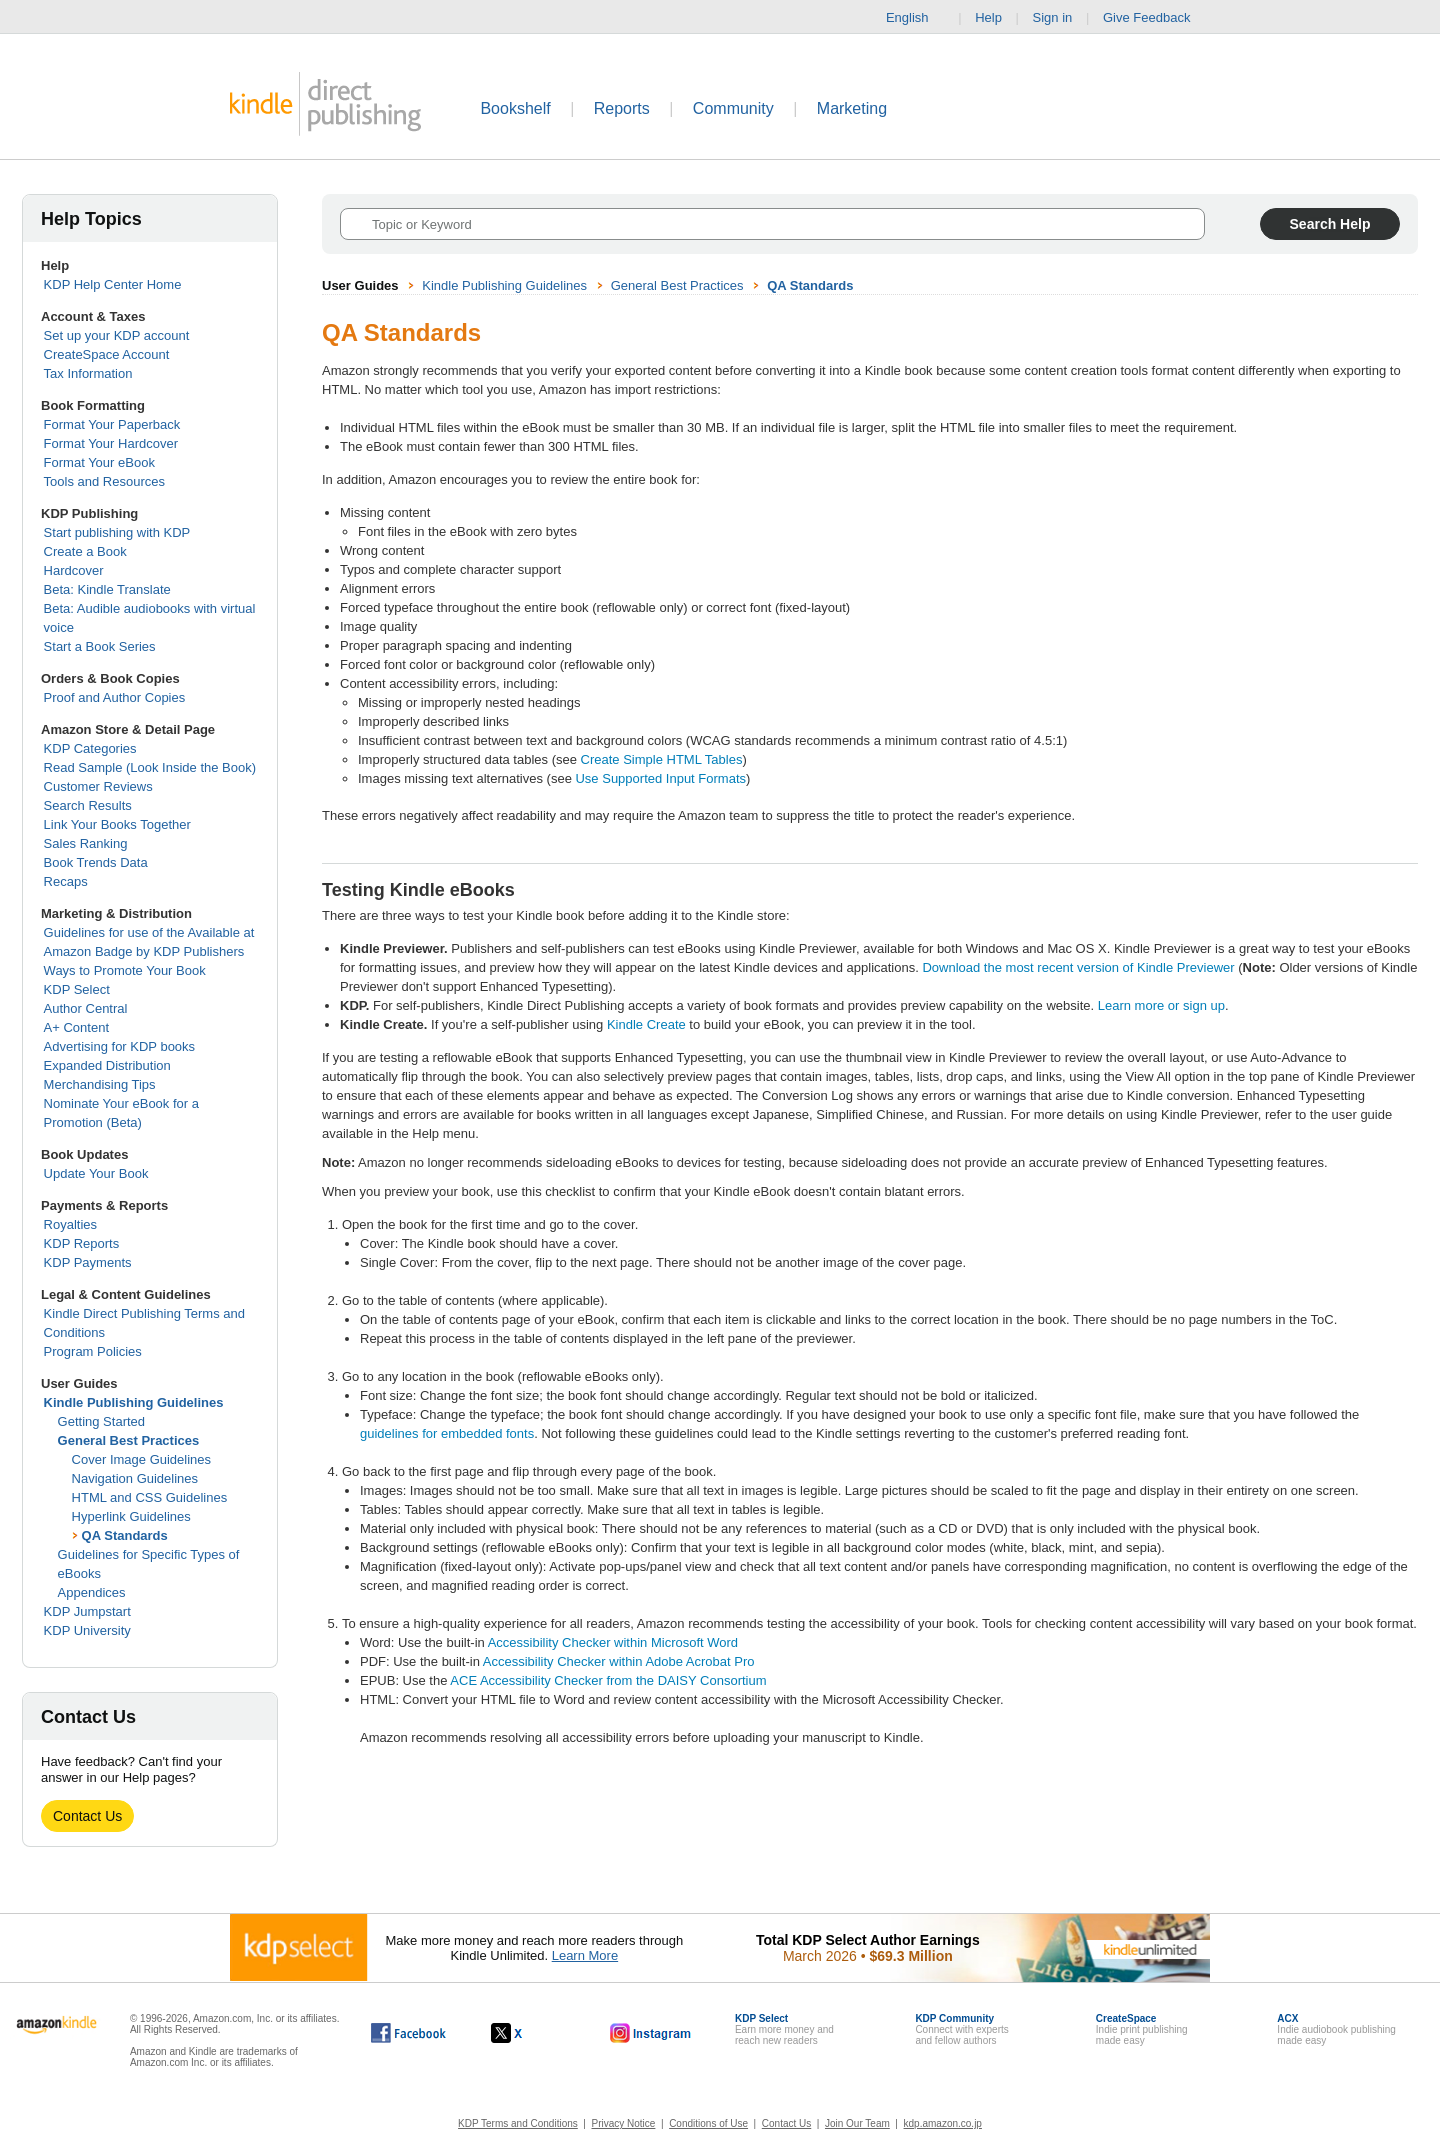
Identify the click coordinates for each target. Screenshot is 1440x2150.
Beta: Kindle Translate (107, 589)
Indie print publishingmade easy (1142, 2029)
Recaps (66, 881)
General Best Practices (129, 1440)
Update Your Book (96, 1173)
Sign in (1053, 17)
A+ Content (76, 1027)
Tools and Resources (104, 481)
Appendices (92, 1592)
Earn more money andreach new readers (784, 2029)
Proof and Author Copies (115, 697)
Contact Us (87, 1816)
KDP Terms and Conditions (518, 2123)
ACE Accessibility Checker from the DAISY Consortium (608, 1680)
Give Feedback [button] (1156, 18)
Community (733, 108)
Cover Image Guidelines (141, 1459)
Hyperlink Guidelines (131, 1516)
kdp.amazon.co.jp (943, 2123)
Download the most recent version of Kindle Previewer (1080, 967)
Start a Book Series (100, 646)
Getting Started (101, 1421)
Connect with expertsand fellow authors (961, 2029)
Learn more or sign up (1161, 1005)
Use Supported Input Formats (660, 778)
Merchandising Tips (100, 1084)
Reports (622, 108)
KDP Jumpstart (87, 1611)
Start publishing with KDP (117, 532)
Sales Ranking (86, 843)
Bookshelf (515, 108)
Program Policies (93, 1351)
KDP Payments (88, 1262)
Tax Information (88, 373)
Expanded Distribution (107, 1065)
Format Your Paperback (112, 424)
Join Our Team (857, 2123)
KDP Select (77, 989)
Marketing (852, 108)
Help (988, 17)
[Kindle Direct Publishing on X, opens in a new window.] (527, 2033)
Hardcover (74, 570)
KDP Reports (82, 1243)
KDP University (87, 1630)
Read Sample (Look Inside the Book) (150, 767)
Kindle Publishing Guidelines (134, 1402)
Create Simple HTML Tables (662, 759)
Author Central (86, 1008)
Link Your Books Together (117, 824)
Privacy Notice (624, 2123)
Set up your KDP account (117, 335)
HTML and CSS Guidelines (150, 1497)
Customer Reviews (98, 786)
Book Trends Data (96, 862)
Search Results (88, 805)
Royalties (70, 1224)
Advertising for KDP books (120, 1046)
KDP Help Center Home (113, 284)
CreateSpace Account (107, 354)
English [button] (915, 18)
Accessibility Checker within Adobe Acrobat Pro (619, 1661)
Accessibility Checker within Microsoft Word (613, 1642)
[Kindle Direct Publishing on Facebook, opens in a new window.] (408, 2033)
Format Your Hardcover (111, 443)
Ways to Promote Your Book (125, 970)
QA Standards (125, 1535)
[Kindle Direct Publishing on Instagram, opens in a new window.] (651, 2033)
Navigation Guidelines (135, 1478)
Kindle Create (646, 1024)
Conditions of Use (708, 2123)
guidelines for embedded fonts (447, 1433)
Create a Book (85, 551)
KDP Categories (90, 748)
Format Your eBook (99, 462)
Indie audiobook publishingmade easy (1336, 2029)
